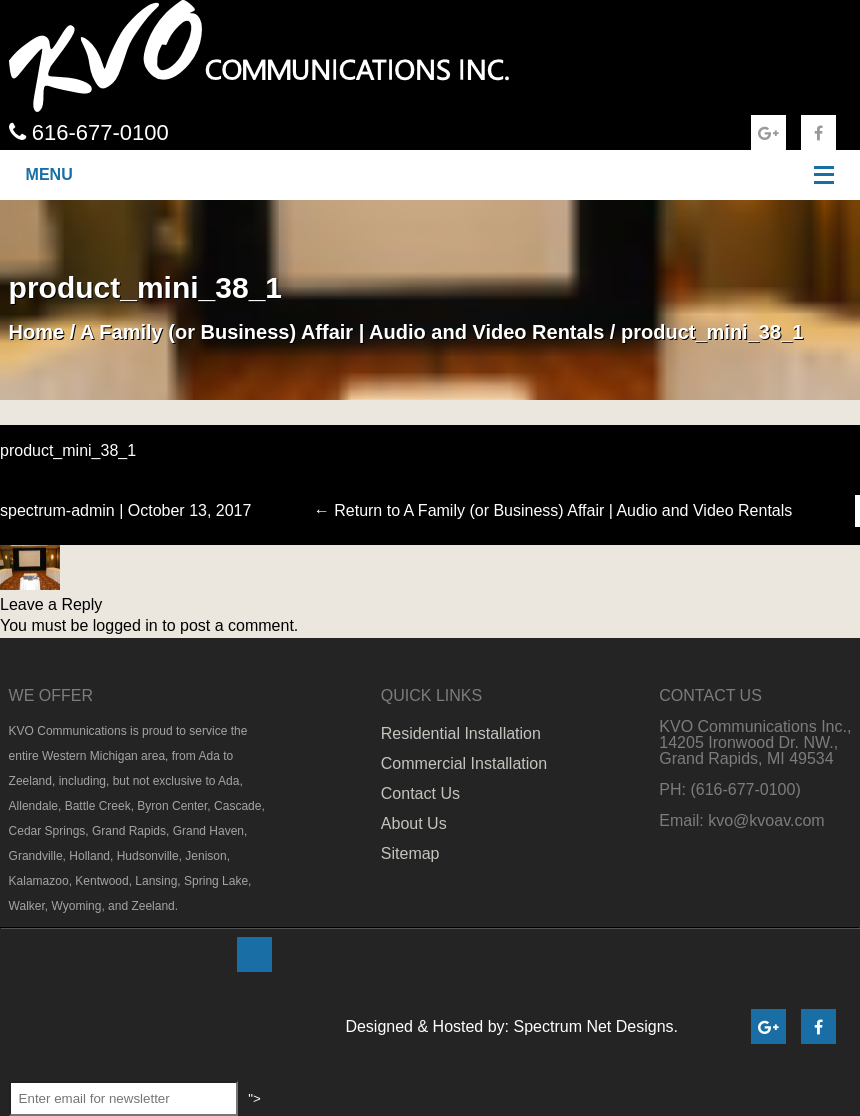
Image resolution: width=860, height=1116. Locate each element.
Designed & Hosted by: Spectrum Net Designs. (511, 1026)
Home (37, 332)
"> (257, 955)
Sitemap (410, 853)
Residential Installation (461, 733)
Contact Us (420, 793)
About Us (414, 823)
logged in (125, 625)
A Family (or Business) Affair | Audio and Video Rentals (342, 332)
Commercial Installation (464, 763)
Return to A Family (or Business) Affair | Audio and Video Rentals (553, 511)
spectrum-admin (57, 510)
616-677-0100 (89, 132)
